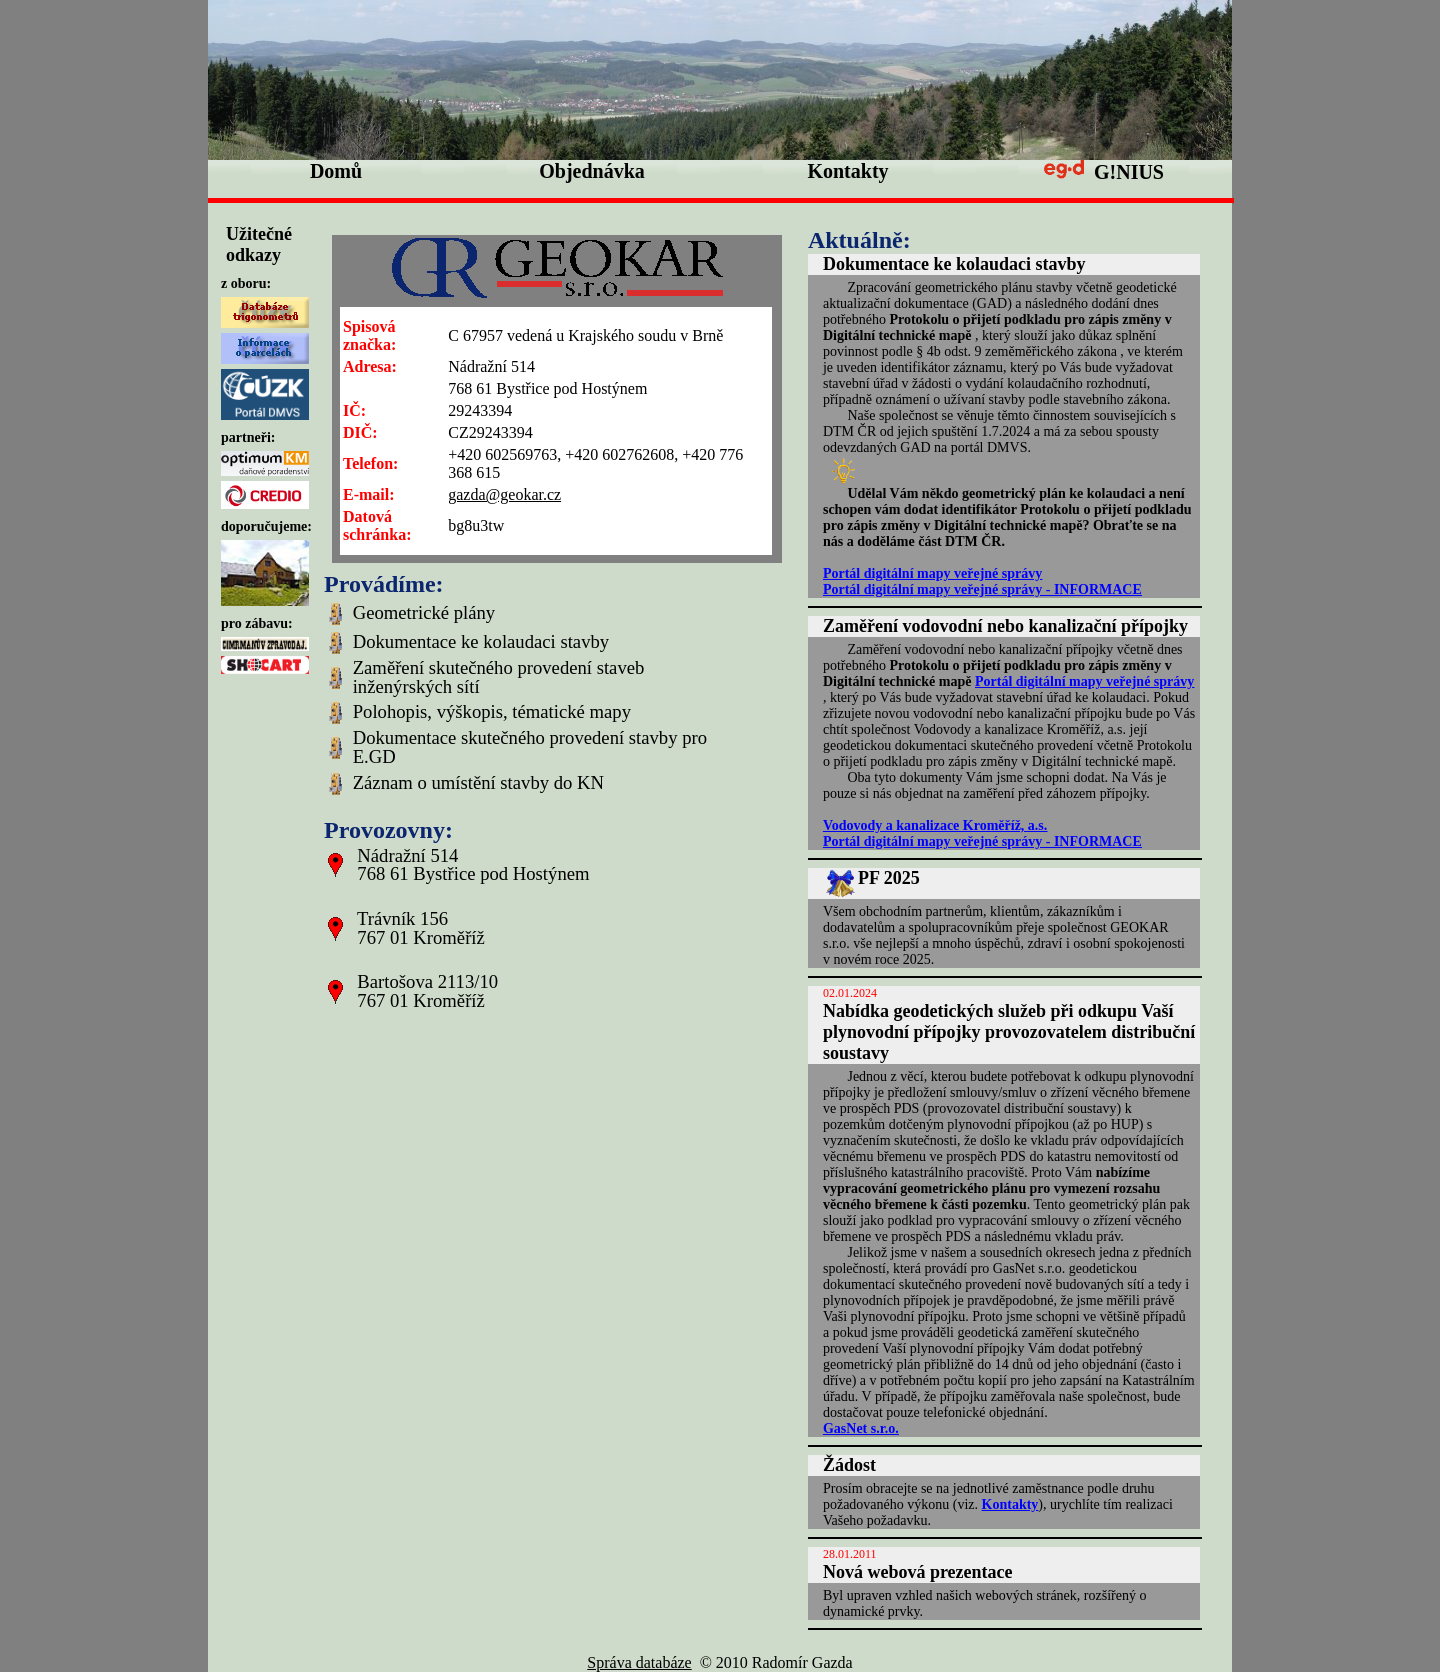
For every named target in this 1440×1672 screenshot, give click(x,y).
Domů (336, 171)
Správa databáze (639, 1662)
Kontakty (847, 171)
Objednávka (592, 171)
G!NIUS (1104, 171)
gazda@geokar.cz (504, 494)
